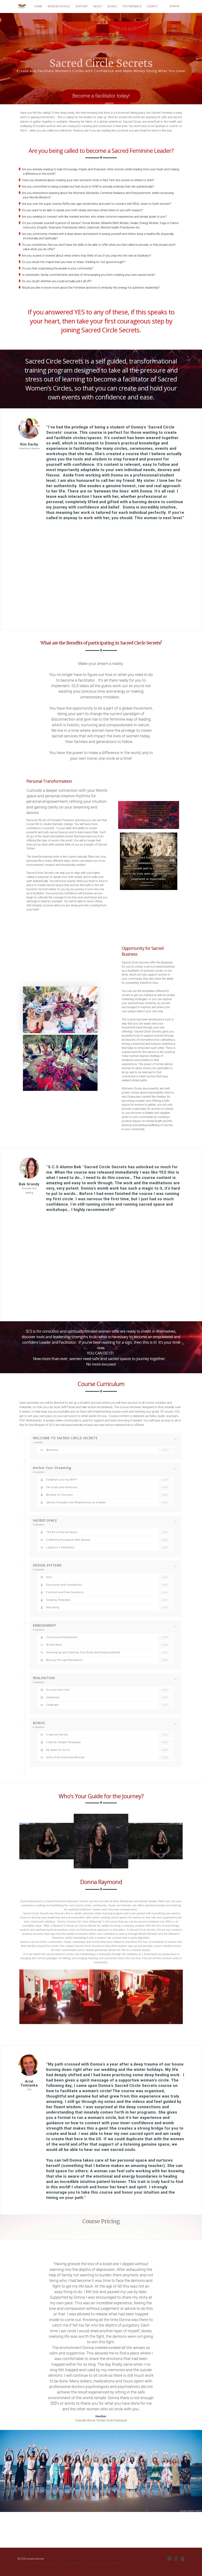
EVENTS (152, 6)
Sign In (174, 6)
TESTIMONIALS (132, 6)
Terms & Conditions (70, 2563)
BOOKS (112, 6)
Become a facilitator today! (101, 96)
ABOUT (97, 6)
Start (165, 1450)
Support (50, 2563)
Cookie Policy (114, 2563)
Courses (36, 2563)
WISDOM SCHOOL (59, 6)
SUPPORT (82, 6)
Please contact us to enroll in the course (101, 37)
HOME (38, 6)
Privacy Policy (94, 2563)
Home (24, 2563)
